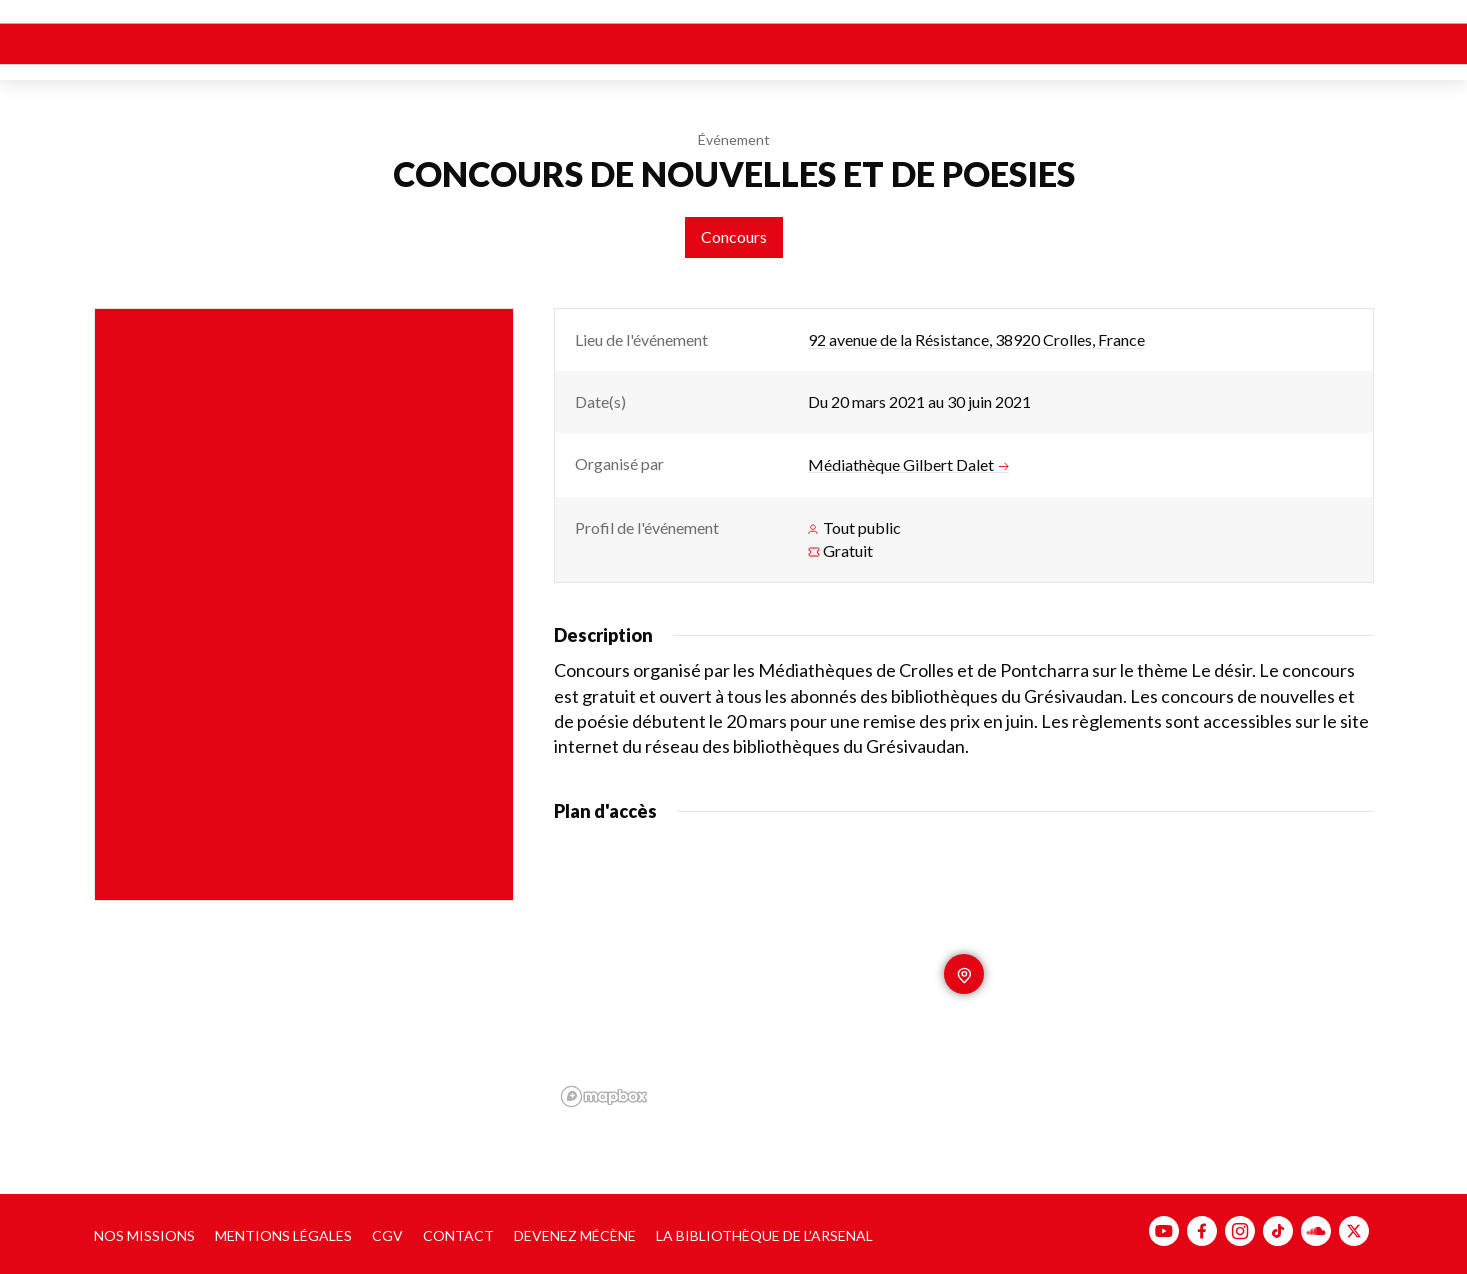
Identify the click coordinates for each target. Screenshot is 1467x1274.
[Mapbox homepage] (604, 1096)
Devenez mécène (575, 1235)
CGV (387, 1235)
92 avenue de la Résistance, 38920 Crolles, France (976, 339)
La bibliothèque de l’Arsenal (764, 1235)
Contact (458, 1235)
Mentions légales (283, 1235)
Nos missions (144, 1235)
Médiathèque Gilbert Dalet (908, 465)
